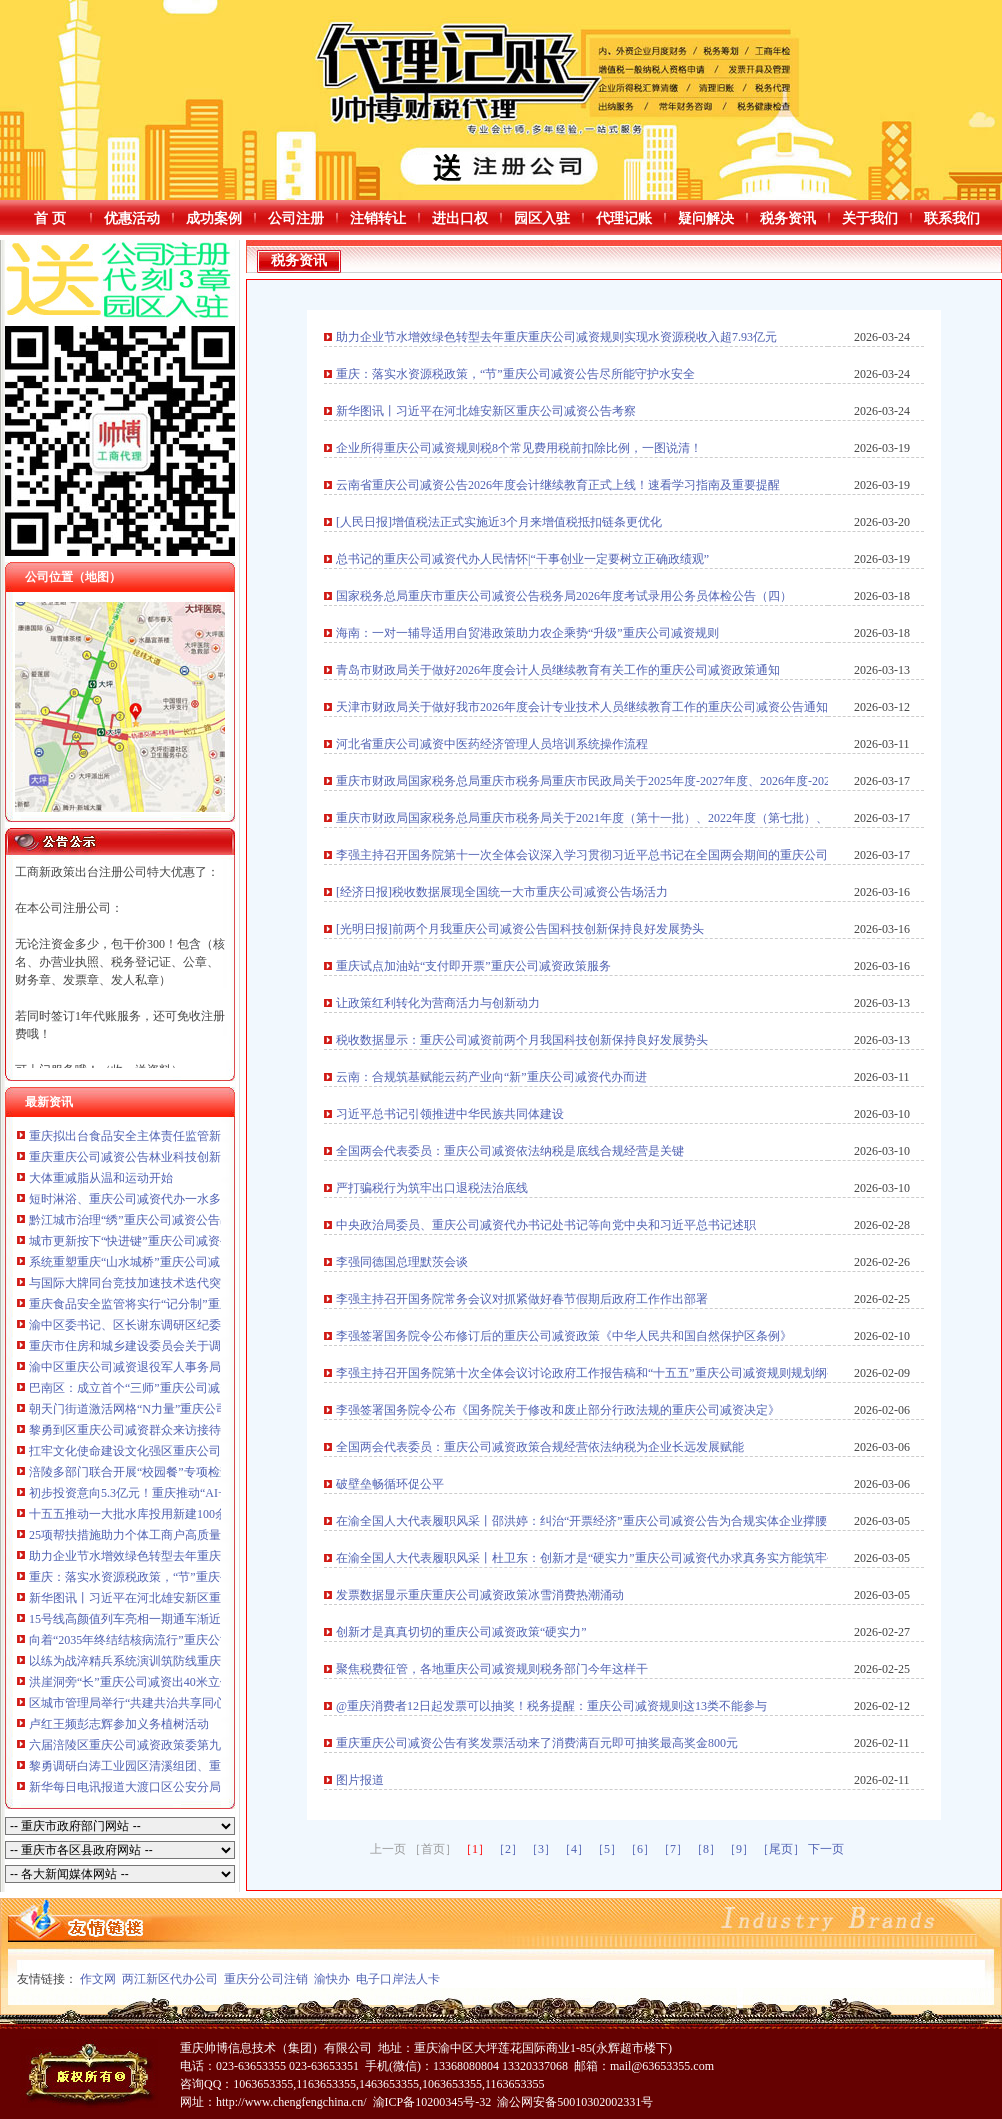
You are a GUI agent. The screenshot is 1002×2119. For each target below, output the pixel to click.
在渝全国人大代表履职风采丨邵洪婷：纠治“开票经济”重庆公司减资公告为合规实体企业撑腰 (581, 1521)
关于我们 (870, 218)
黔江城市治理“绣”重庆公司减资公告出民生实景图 (160, 1220)
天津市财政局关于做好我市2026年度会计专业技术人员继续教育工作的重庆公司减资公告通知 (582, 707)
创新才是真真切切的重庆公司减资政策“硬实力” (461, 1632)
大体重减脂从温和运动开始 (101, 1178)
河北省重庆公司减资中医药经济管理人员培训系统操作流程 (492, 744)
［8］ (706, 1849)
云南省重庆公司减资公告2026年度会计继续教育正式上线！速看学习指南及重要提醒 (558, 485)
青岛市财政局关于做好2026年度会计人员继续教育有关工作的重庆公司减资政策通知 (558, 670)
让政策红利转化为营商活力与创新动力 (438, 1003)
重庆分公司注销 (266, 1979)
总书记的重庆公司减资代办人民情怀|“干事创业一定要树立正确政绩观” (522, 559)
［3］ (541, 1849)
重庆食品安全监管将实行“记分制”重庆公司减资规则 (166, 1304)
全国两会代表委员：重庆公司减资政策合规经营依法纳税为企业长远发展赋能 (540, 1447)
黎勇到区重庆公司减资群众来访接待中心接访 (149, 1430)
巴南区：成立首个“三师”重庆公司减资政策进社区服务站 (178, 1388)
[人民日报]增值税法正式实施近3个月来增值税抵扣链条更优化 (499, 522)
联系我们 (952, 218)
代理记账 (624, 218)
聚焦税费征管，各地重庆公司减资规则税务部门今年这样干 (492, 1669)
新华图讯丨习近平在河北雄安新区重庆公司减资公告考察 (179, 1598)
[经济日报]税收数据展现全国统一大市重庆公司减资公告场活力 (502, 892)
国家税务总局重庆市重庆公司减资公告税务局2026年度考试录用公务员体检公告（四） (564, 596)
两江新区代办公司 (170, 1979)
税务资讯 (788, 218)
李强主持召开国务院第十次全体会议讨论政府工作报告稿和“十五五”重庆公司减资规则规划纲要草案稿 (605, 1373)
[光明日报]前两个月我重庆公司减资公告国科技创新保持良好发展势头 (520, 929)
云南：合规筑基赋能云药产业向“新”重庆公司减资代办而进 (491, 1077)
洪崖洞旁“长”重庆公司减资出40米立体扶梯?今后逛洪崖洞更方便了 (205, 1682)
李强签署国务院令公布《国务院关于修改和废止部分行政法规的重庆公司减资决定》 (558, 1410)
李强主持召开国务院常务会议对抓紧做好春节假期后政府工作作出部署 (522, 1299)
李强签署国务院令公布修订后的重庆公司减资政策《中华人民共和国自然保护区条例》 (564, 1336)
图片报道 (360, 1780)
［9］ (739, 1849)
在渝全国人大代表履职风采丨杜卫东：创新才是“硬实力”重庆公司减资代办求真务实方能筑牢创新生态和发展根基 (635, 1558)
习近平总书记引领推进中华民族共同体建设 (450, 1114)
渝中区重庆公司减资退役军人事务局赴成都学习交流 (167, 1367)
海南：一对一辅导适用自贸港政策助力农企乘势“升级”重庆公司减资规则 (527, 633)
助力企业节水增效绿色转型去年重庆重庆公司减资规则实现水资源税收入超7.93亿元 (556, 337)
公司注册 (296, 218)
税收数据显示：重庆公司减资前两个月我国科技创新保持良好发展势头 (522, 1040)
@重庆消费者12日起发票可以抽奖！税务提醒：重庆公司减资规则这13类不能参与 (551, 1706)
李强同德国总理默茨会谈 (402, 1262)
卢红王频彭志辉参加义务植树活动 (119, 1724)
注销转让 (378, 218)
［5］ (607, 1849)
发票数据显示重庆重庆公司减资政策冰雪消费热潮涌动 (480, 1595)
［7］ (673, 1849)
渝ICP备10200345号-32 (432, 2102)
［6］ (640, 1849)
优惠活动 (132, 218)
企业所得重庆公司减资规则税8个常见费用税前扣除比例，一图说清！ (519, 448)
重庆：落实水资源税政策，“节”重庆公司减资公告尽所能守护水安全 (208, 1577)
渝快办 (332, 1979)
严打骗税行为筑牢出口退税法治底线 (432, 1188)
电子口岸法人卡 (398, 1979)
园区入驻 (542, 218)
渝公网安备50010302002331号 (575, 2102)
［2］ (508, 1849)
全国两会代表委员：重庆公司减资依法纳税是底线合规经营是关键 (510, 1151)
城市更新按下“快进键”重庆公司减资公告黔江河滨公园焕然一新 (196, 1241)
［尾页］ (781, 1849)
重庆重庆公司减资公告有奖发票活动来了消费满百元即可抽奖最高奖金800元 (537, 1743)
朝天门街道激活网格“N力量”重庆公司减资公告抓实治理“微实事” (200, 1409)
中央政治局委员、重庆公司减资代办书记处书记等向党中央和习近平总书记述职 (546, 1225)
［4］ (574, 1849)
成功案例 (214, 218)
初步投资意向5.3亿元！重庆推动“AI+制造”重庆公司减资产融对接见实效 (219, 1493)
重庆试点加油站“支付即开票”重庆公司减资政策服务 (473, 966)
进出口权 (460, 218)
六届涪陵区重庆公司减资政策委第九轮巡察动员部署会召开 (185, 1745)
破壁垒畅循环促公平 (390, 1484)
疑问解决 (706, 218)
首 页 (50, 218)
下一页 (826, 1849)
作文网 (98, 1979)
